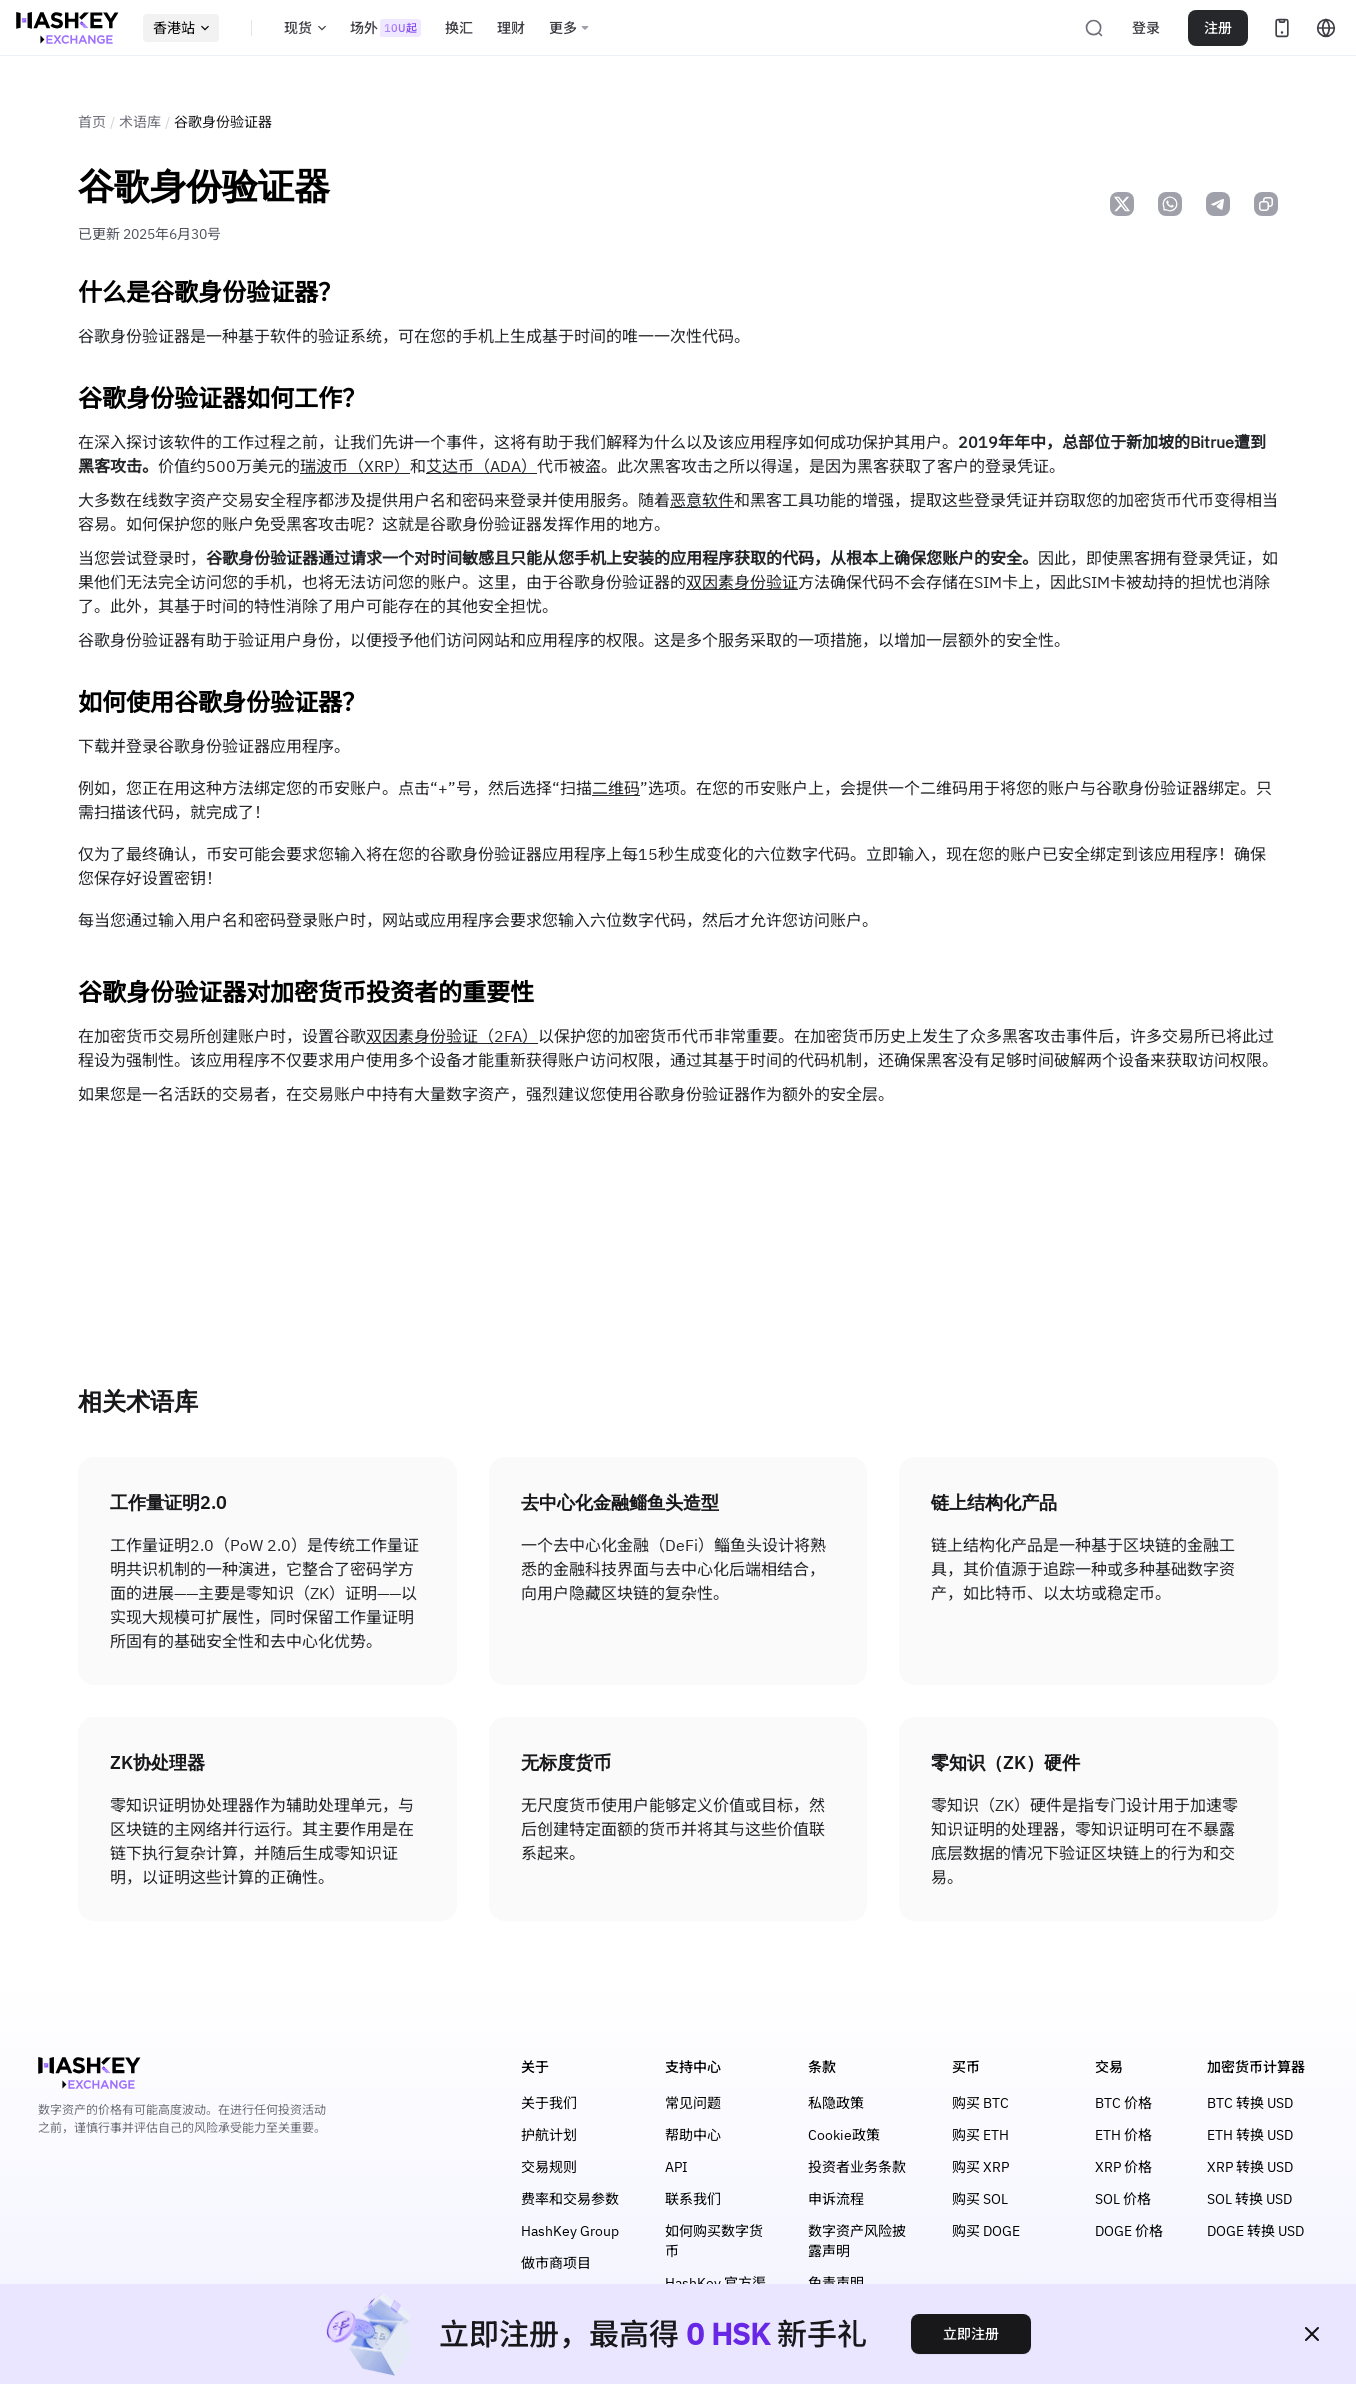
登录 (1146, 28)
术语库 (140, 122)
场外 (385, 28)
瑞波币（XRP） (355, 466)
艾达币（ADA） (481, 466)
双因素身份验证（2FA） (452, 1036)
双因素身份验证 (742, 582)
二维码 (616, 788)
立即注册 (971, 2334)
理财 (511, 28)
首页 (92, 122)
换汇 (459, 28)
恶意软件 (702, 500)
